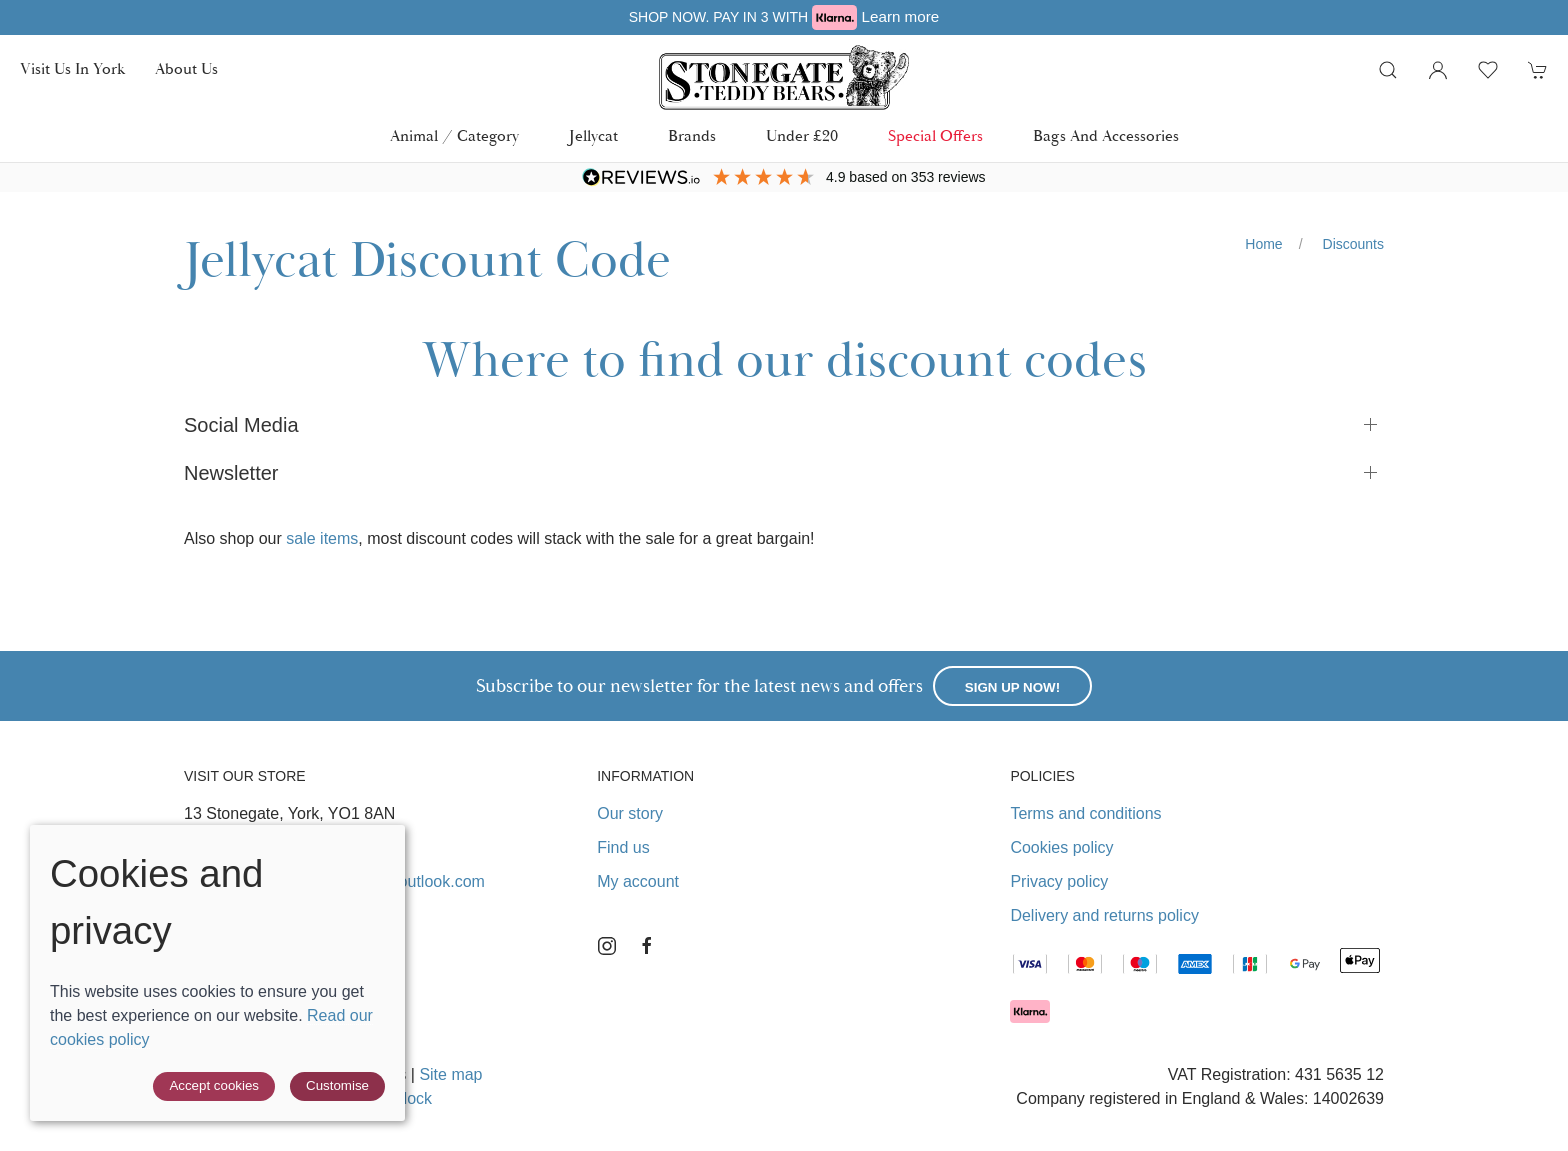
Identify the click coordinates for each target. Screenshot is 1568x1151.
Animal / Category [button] (454, 136)
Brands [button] (692, 136)
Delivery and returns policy (1104, 915)
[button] (1388, 70)
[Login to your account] (1438, 70)
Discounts (1353, 244)
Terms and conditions (1085, 813)
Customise (337, 1085)
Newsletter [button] (231, 473)
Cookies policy (1061, 847)
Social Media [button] (241, 425)
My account (638, 881)
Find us (623, 847)
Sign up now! (1012, 687)
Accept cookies (214, 1085)
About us (186, 69)
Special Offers (935, 136)
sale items (322, 538)
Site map (450, 1074)
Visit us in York (72, 69)
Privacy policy (1059, 881)
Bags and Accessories (1106, 136)
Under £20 (802, 136)
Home (1263, 244)
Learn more (901, 16)
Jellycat (593, 136)
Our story (630, 813)
